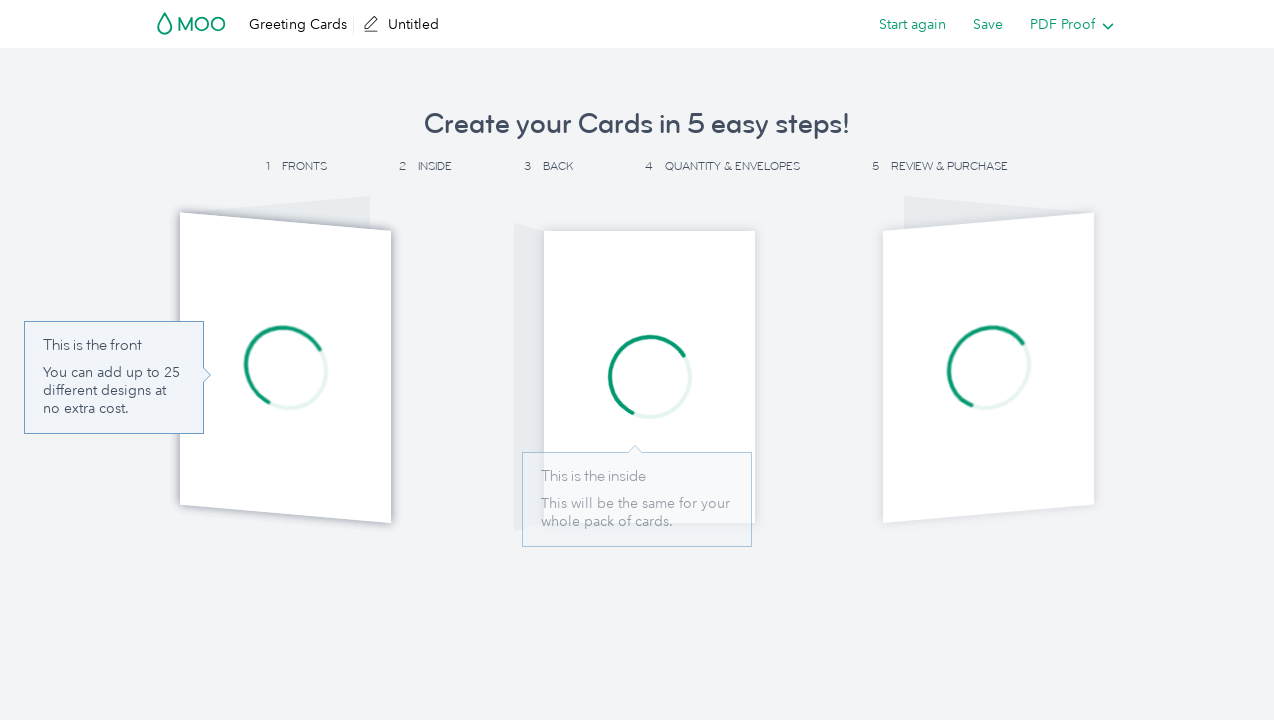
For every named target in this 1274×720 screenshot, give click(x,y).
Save (988, 24)
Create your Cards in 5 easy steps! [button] (637, 124)
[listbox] (1067, 24)
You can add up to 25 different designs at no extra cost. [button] (111, 390)
